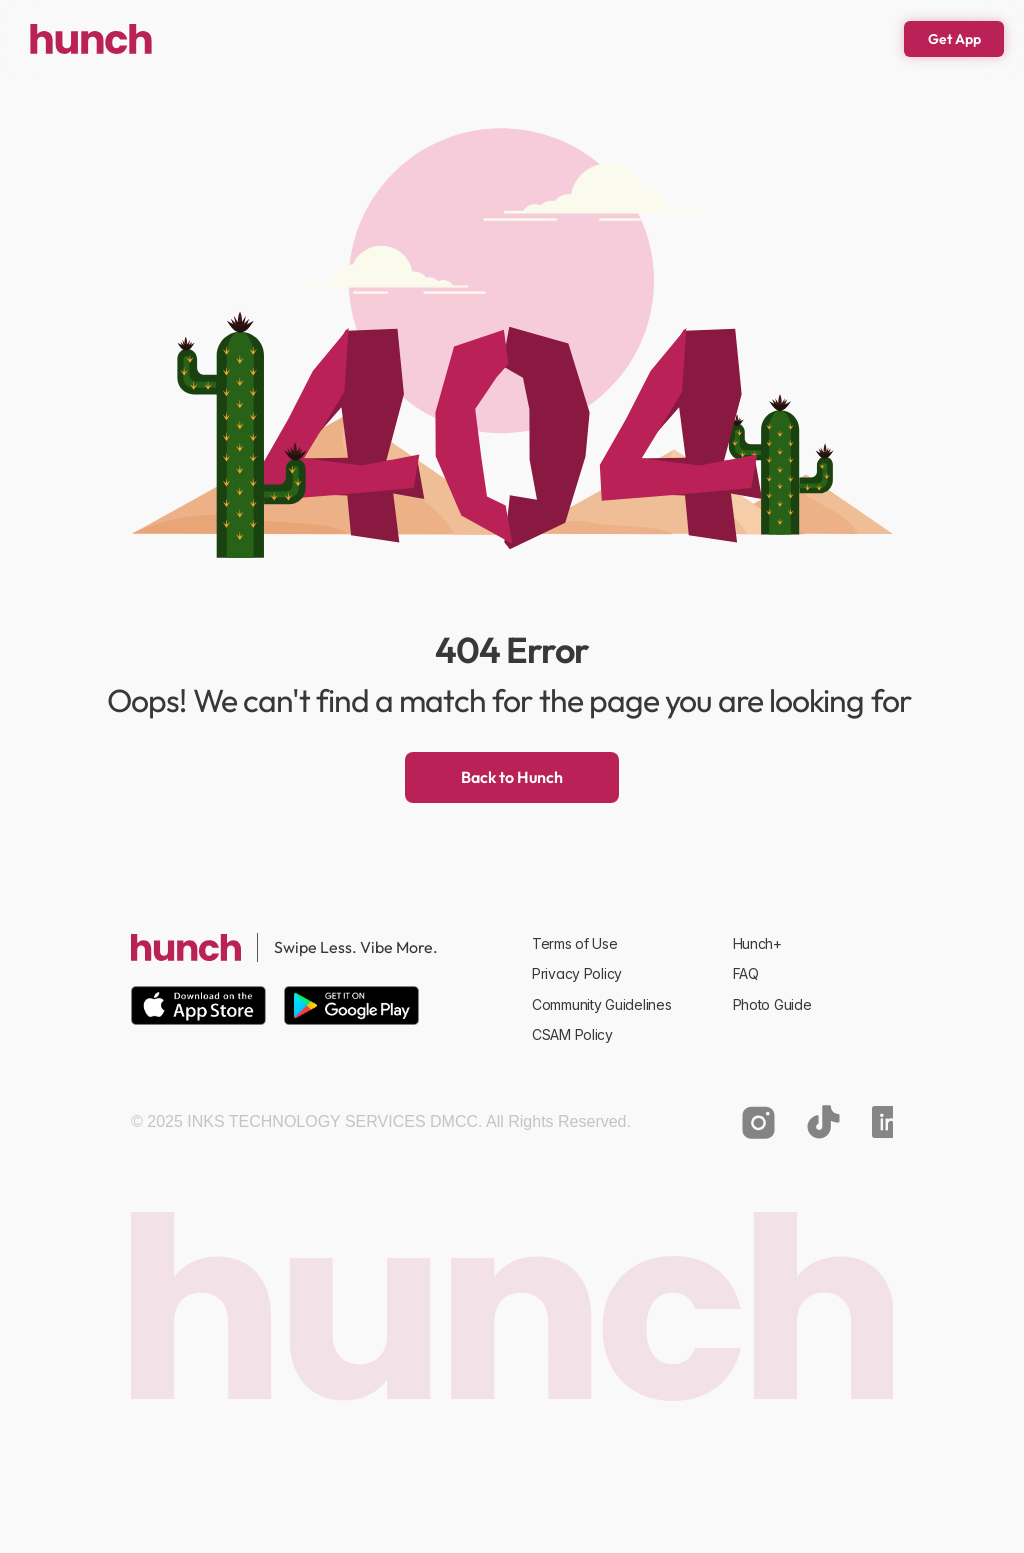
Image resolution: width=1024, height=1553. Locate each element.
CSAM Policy (572, 1034)
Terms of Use (575, 943)
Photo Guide (772, 1004)
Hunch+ (757, 943)
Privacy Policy (577, 973)
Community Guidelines (601, 1004)
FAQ (746, 973)
